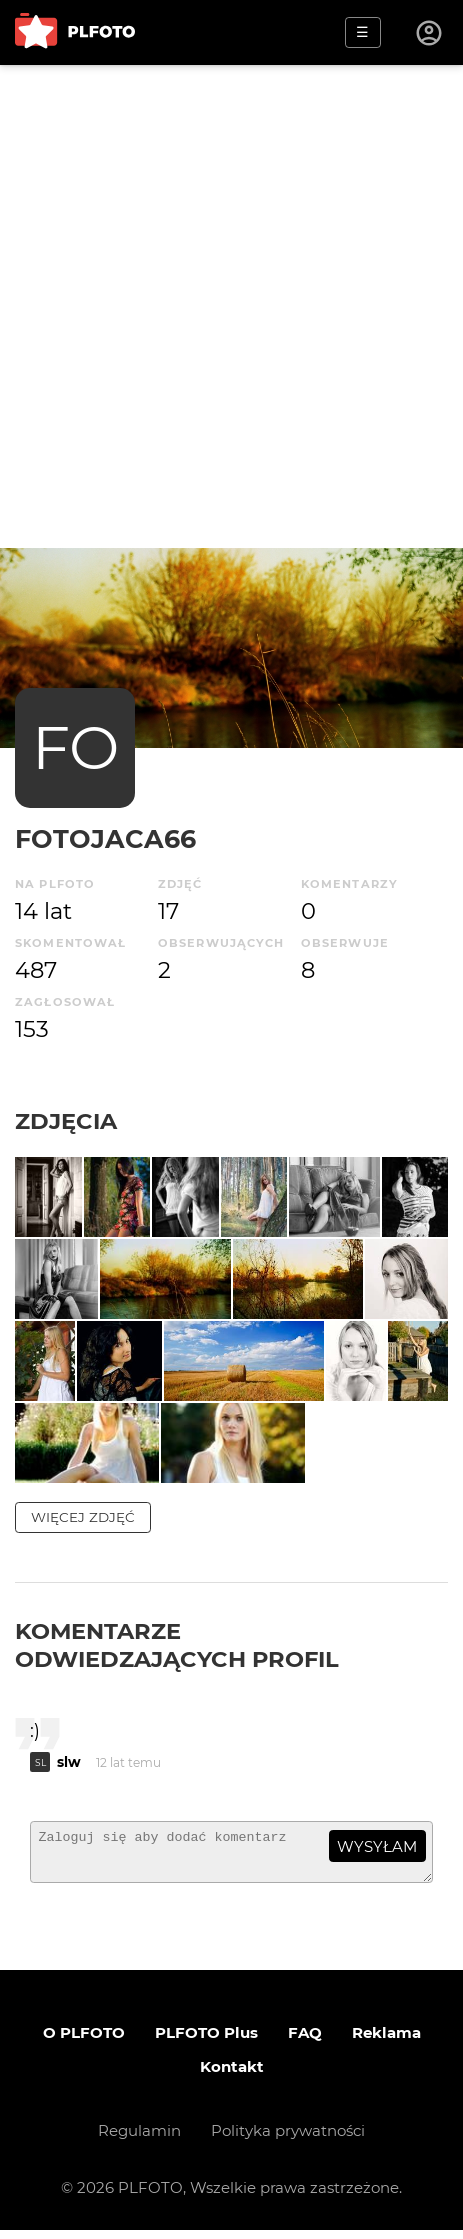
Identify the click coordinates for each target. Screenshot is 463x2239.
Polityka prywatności (288, 2139)
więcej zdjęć (83, 1517)
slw (69, 1762)
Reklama (386, 2041)
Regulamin (139, 2139)
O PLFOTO (84, 2041)
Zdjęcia (66, 1121)
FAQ (305, 2041)
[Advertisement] (231, 306)
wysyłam (377, 1846)
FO (75, 747)
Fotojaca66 (105, 838)
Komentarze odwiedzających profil (177, 1645)
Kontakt (232, 2075)
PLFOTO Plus (206, 2041)
